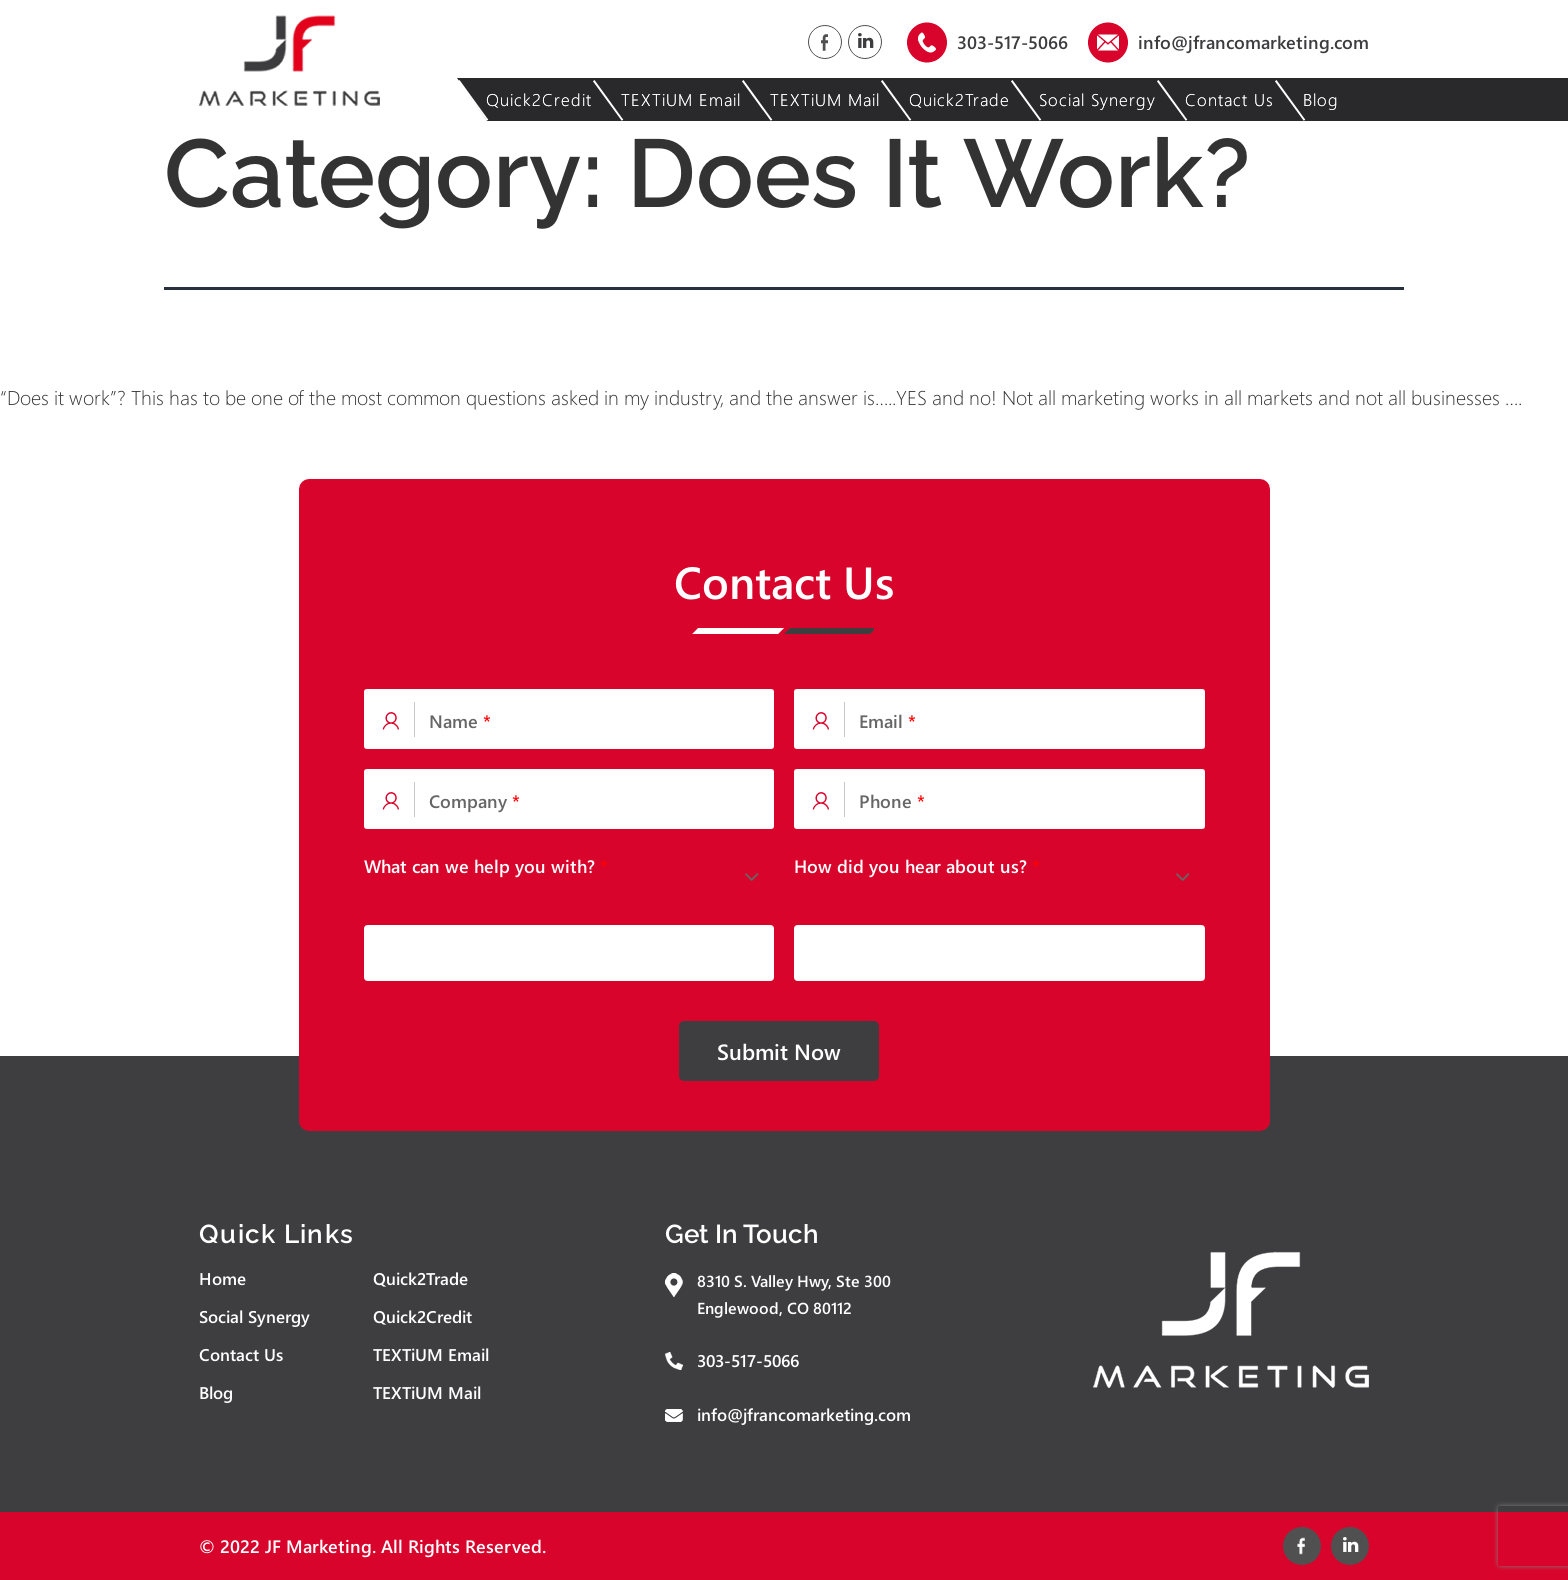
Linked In (865, 42)
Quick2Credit (539, 99)
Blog (1321, 99)
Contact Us (1229, 99)
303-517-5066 (1012, 42)
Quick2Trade (959, 99)
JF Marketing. (320, 1546)
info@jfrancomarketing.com (1253, 42)
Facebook (825, 42)
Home (222, 1278)
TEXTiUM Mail (825, 99)
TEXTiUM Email (681, 99)
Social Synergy (1097, 99)
